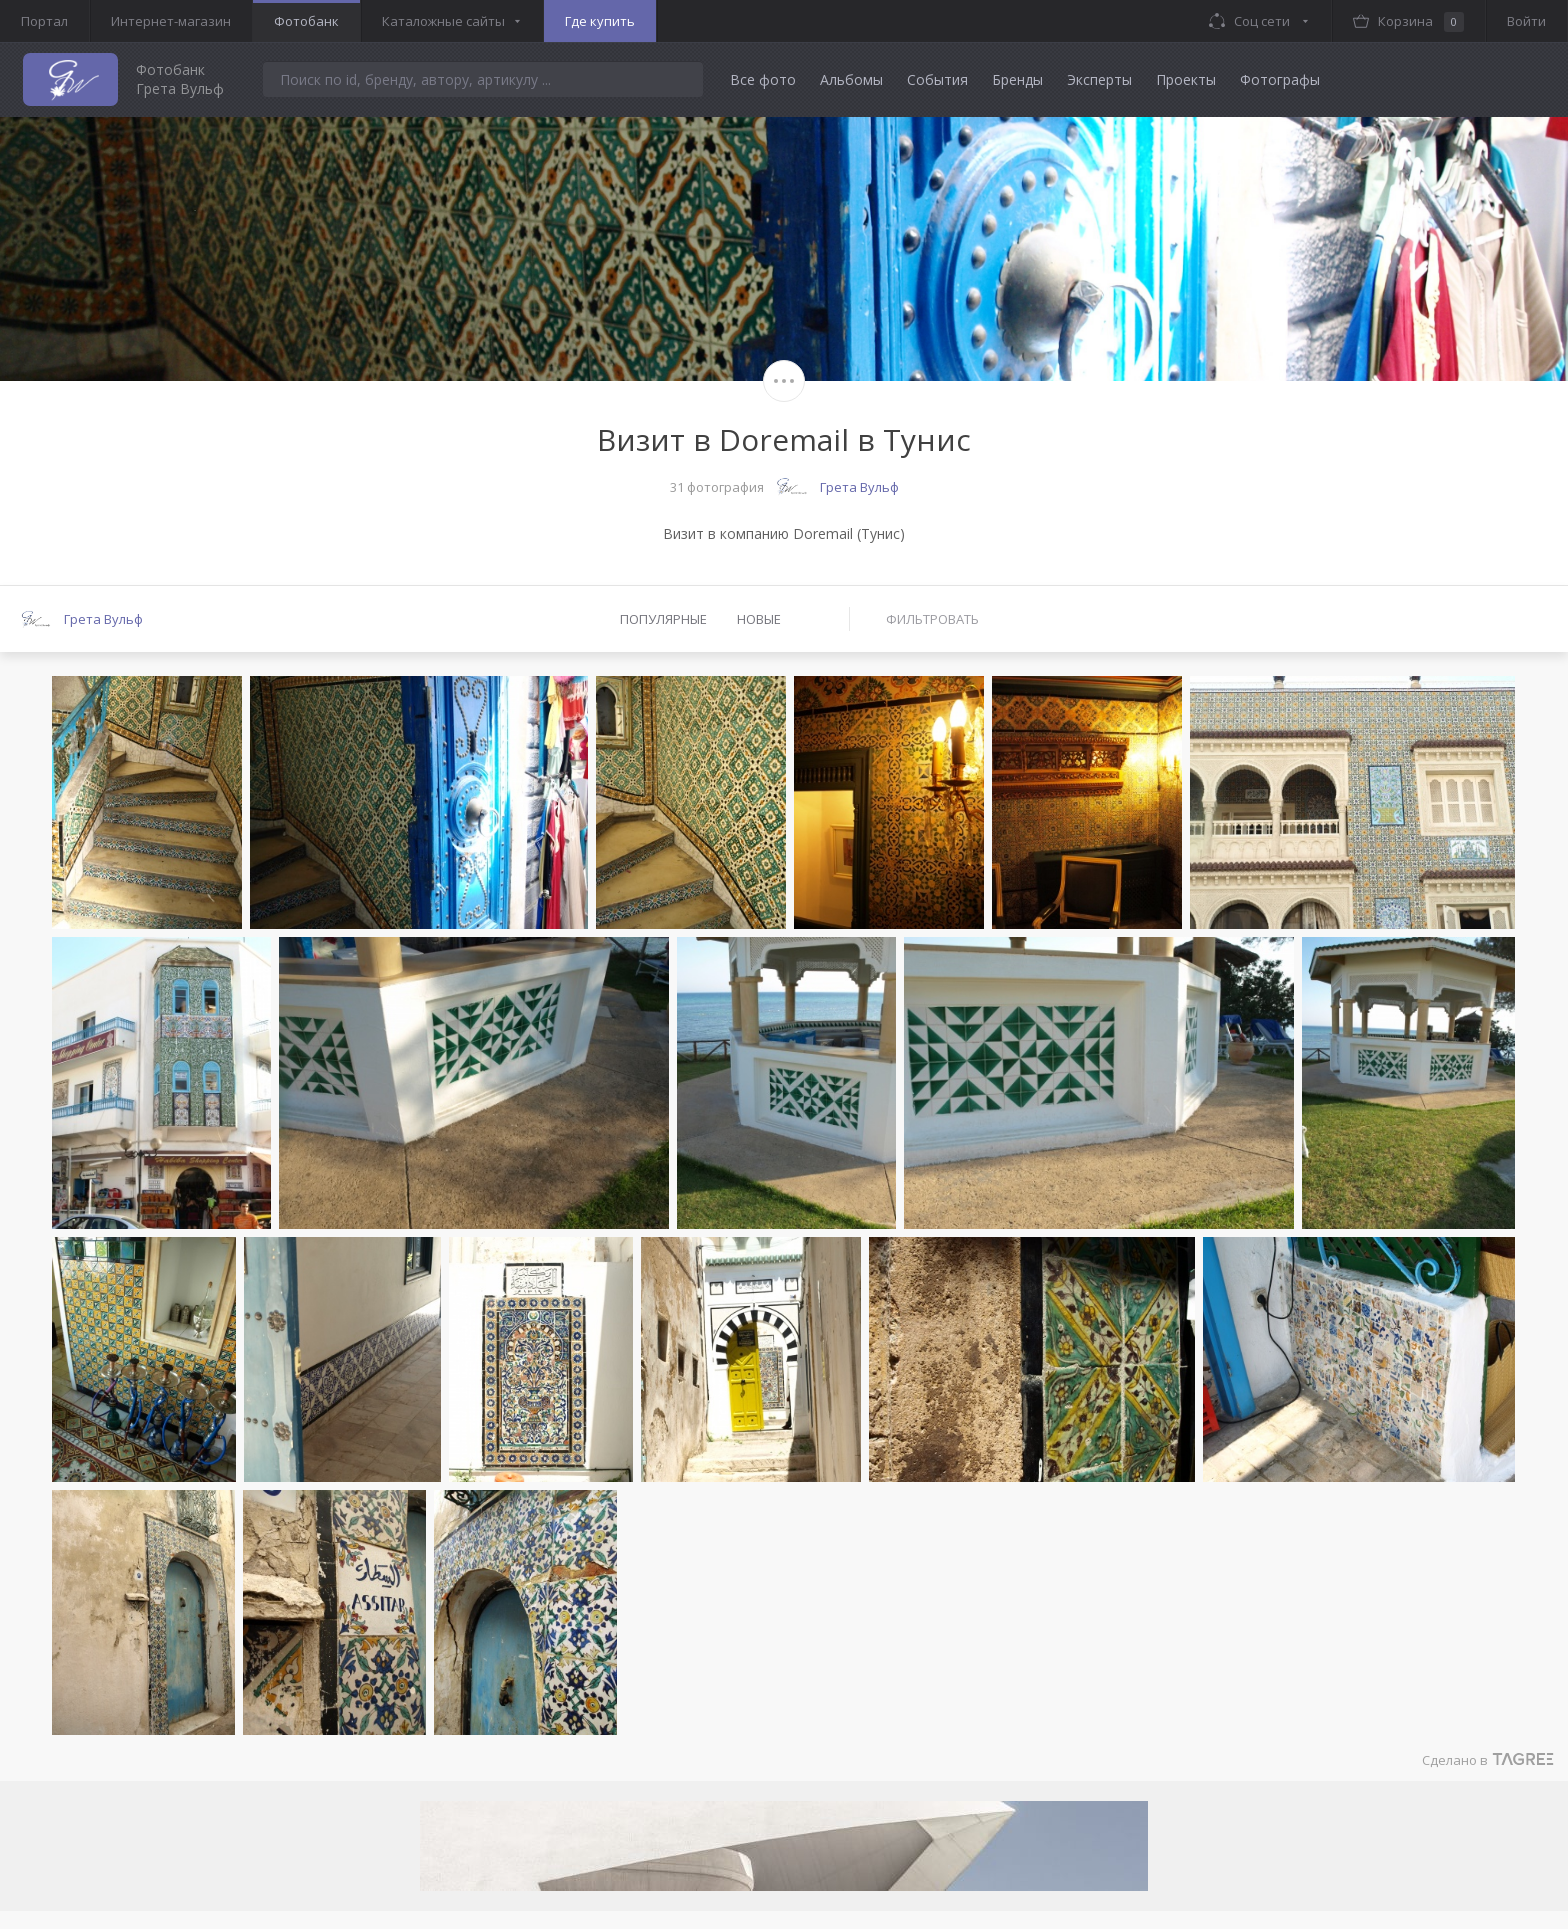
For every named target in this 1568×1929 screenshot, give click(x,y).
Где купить (600, 21)
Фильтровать (932, 619)
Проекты (1186, 79)
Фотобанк (306, 21)
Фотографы (1280, 79)
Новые (759, 619)
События (937, 79)
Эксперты (1099, 79)
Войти (1526, 21)
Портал (44, 21)
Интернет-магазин (171, 21)
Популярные (663, 619)
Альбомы (851, 79)
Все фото (763, 79)
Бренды (1017, 79)
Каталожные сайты (443, 21)
